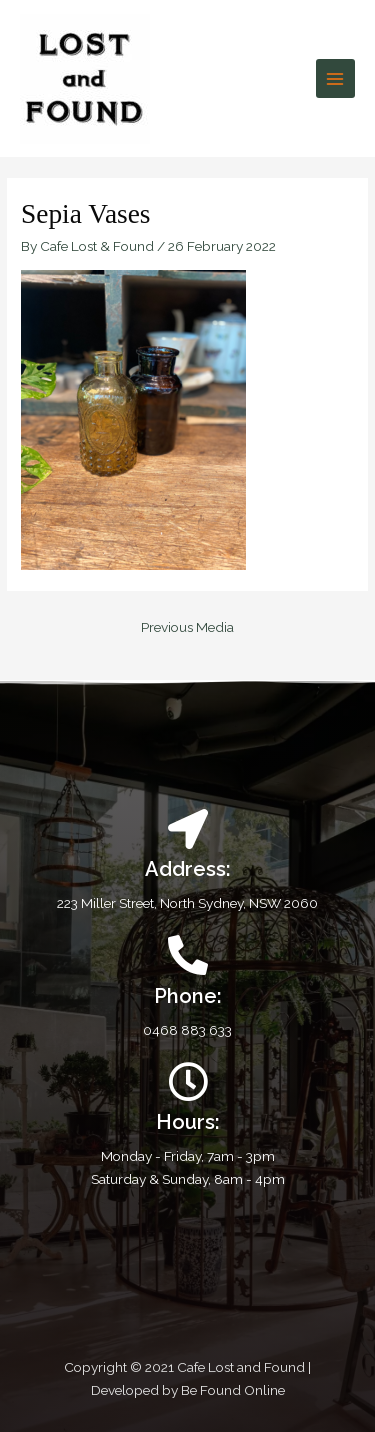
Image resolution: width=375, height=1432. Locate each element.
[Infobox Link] (187, 988)
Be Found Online (233, 1390)
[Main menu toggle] (335, 78)
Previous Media (187, 627)
